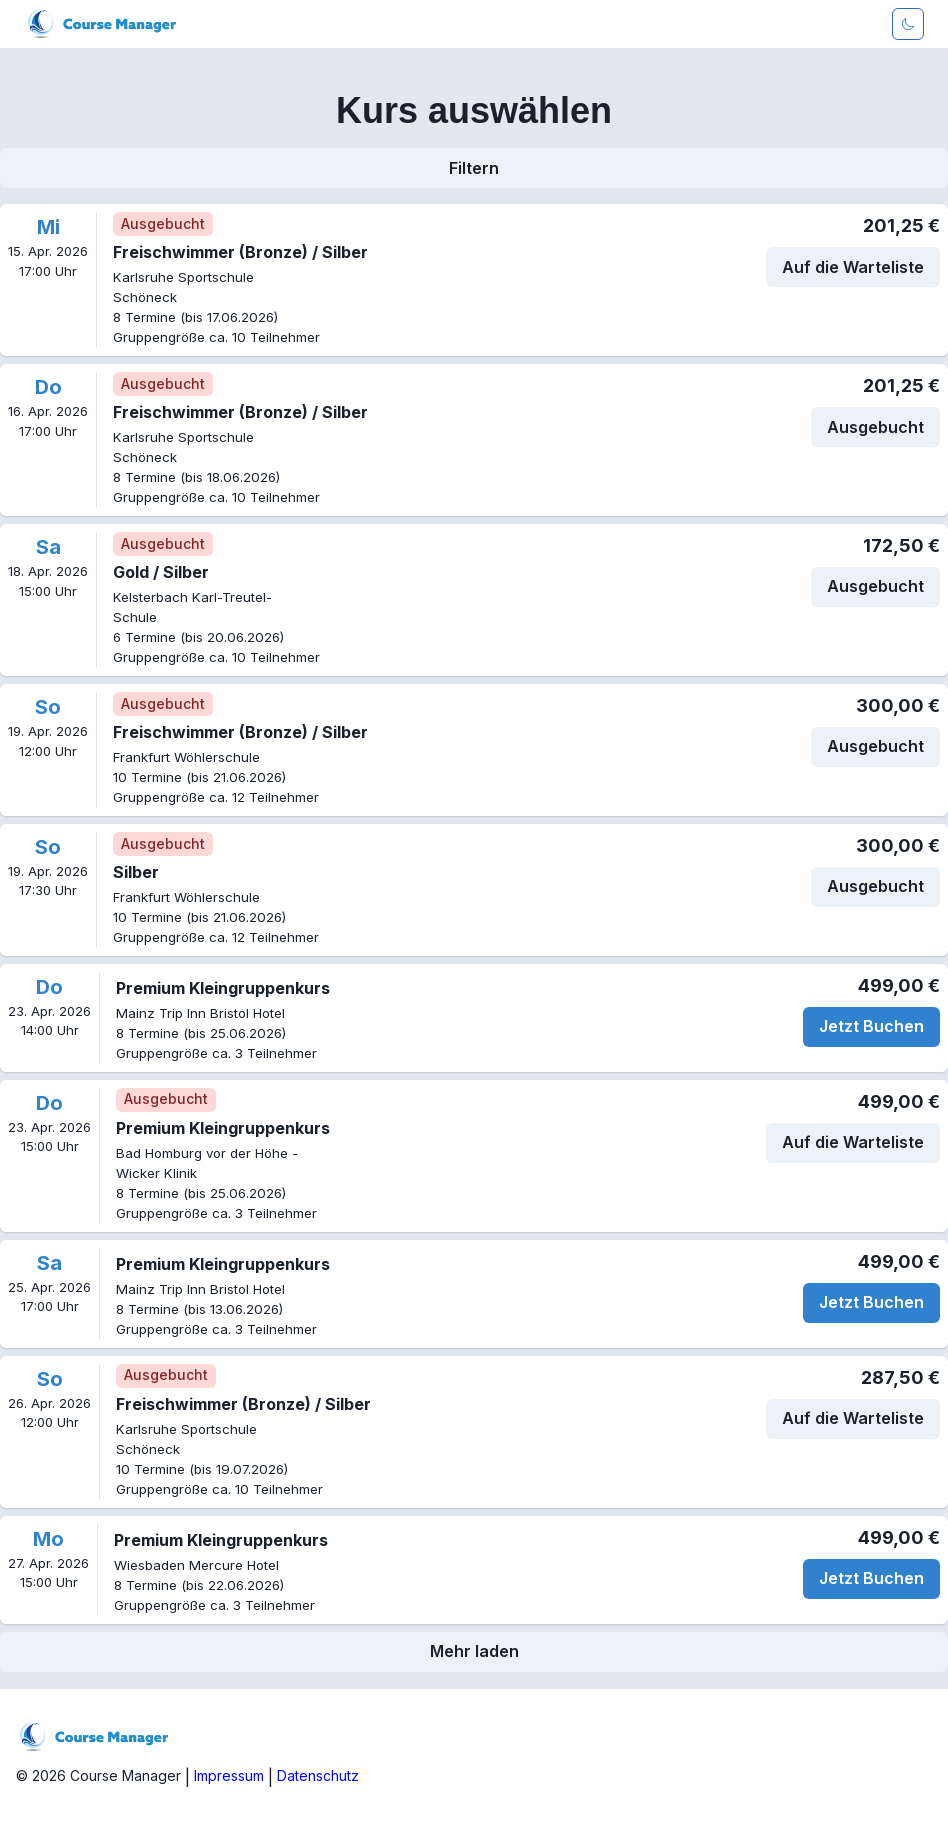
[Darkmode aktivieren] (908, 24)
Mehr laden (474, 1651)
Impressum (229, 1775)
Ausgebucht (875, 427)
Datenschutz (318, 1775)
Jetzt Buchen (871, 1026)
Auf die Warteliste (853, 267)
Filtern (474, 168)
